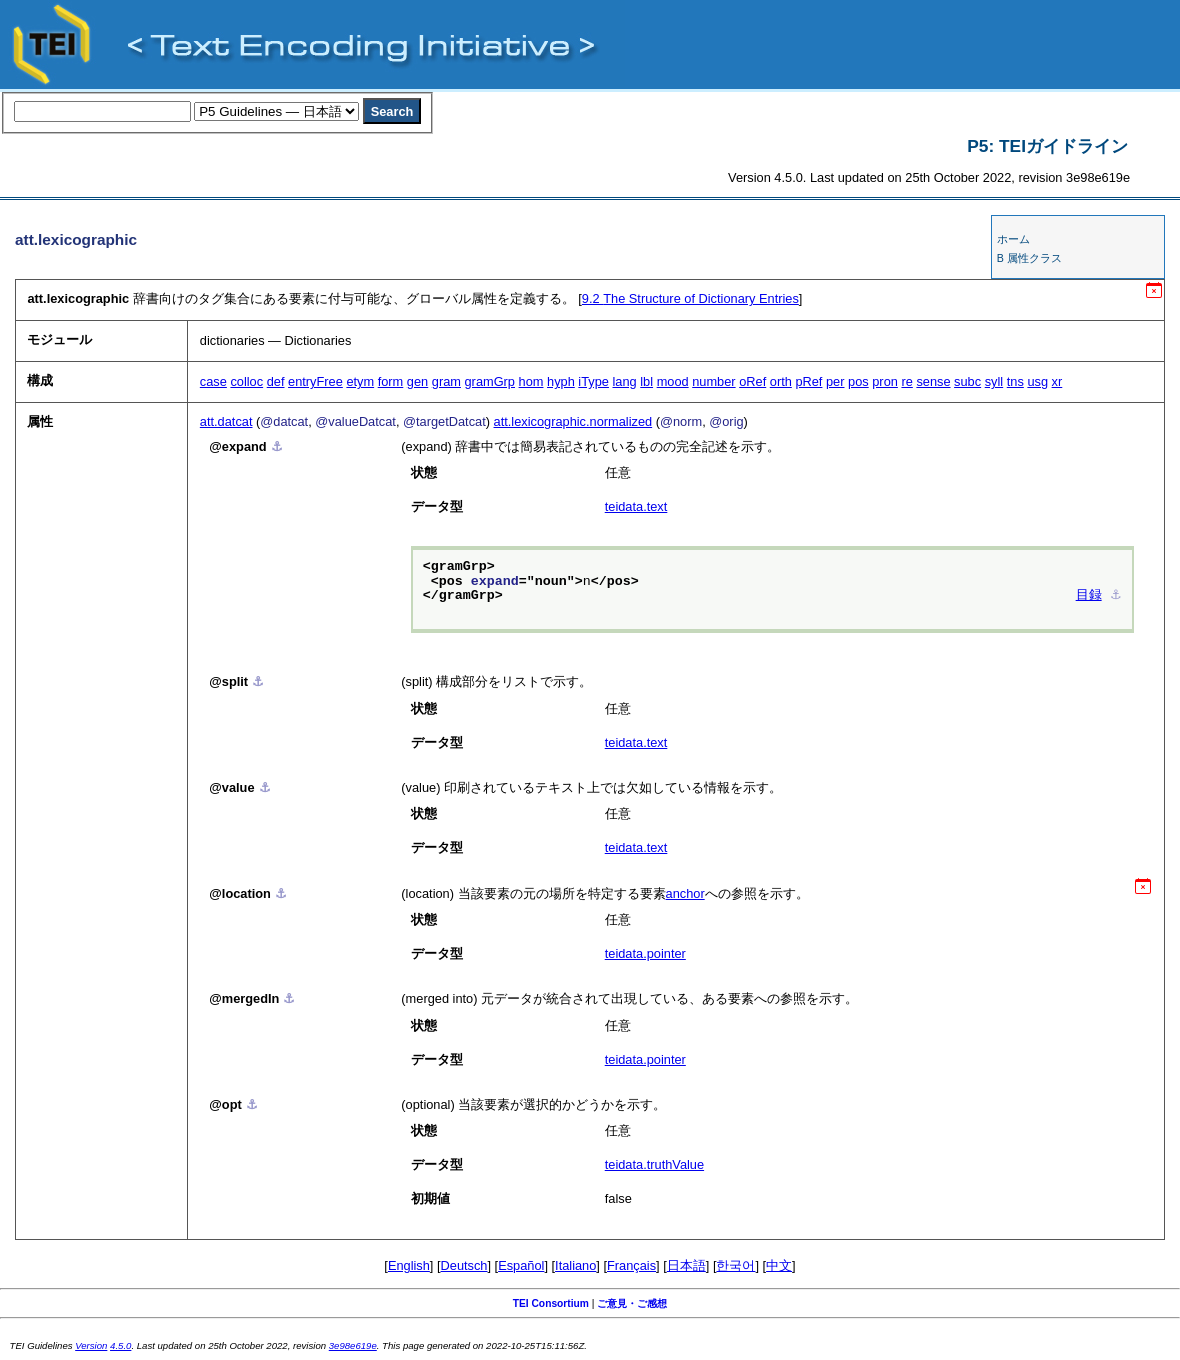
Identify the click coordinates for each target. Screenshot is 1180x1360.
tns (1015, 381)
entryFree (315, 381)
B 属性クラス (1029, 258)
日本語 (686, 1265)
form (391, 381)
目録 (1089, 596)
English (409, 1265)
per (835, 381)
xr (1057, 381)
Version (91, 1345)
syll (994, 381)
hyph (561, 381)
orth (781, 381)
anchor (685, 893)
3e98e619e (353, 1345)
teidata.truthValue (654, 1164)
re (906, 381)
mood (673, 381)
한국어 (735, 1265)
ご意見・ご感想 (632, 1303)
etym (360, 381)
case (213, 381)
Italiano (575, 1265)
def (276, 381)
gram (446, 381)
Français (631, 1265)
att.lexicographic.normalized (573, 421)
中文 (779, 1265)
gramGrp (490, 381)
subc (967, 381)
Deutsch (464, 1265)
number (713, 381)
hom (531, 381)
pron (885, 381)
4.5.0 (120, 1345)
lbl (646, 381)
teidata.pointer (645, 953)
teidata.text (636, 506)
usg (1037, 381)
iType (593, 381)
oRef (752, 381)
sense (933, 381)
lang (625, 381)
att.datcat (226, 421)
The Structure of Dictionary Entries (690, 298)
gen (417, 381)
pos (858, 381)
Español (521, 1265)
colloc (246, 381)
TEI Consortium (551, 1303)
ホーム (1013, 239)
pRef (808, 381)
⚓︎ (277, 446)
